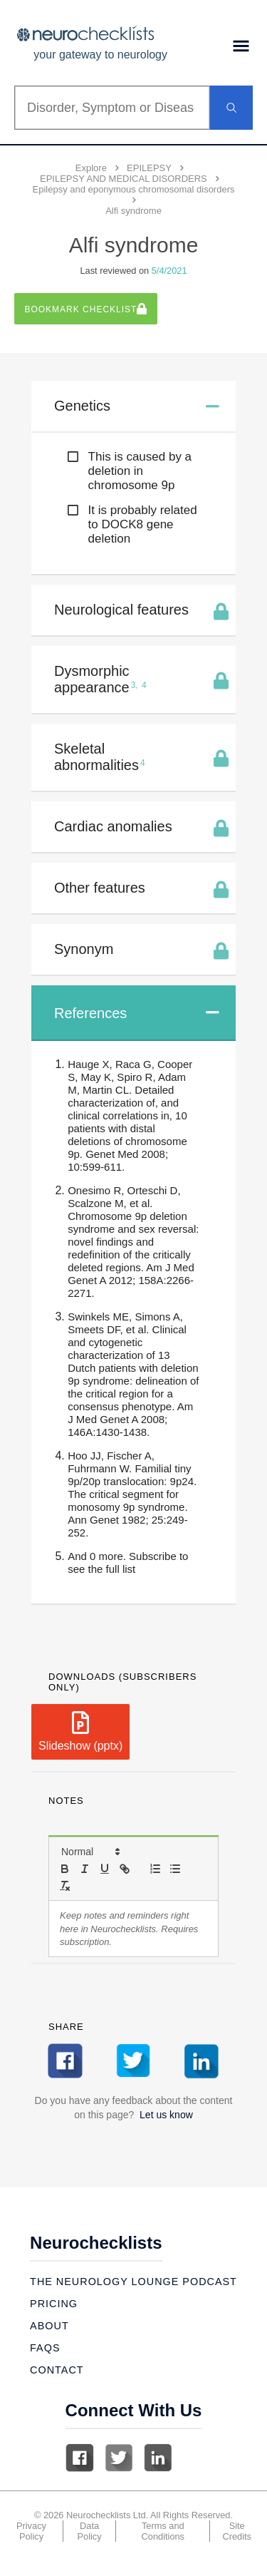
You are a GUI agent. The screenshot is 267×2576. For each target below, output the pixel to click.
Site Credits (236, 2531)
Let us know (166, 2114)
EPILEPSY (149, 168)
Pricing (54, 2303)
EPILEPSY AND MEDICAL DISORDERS (123, 178)
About (49, 2325)
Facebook (80, 2457)
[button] (90, 1851)
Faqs (45, 2348)
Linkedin (158, 2457)
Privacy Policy (31, 2531)
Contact (56, 2370)
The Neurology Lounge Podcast (133, 2281)
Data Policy (90, 2531)
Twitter (119, 2457)
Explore (91, 168)
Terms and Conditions (163, 2531)
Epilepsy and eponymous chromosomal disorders (134, 189)
